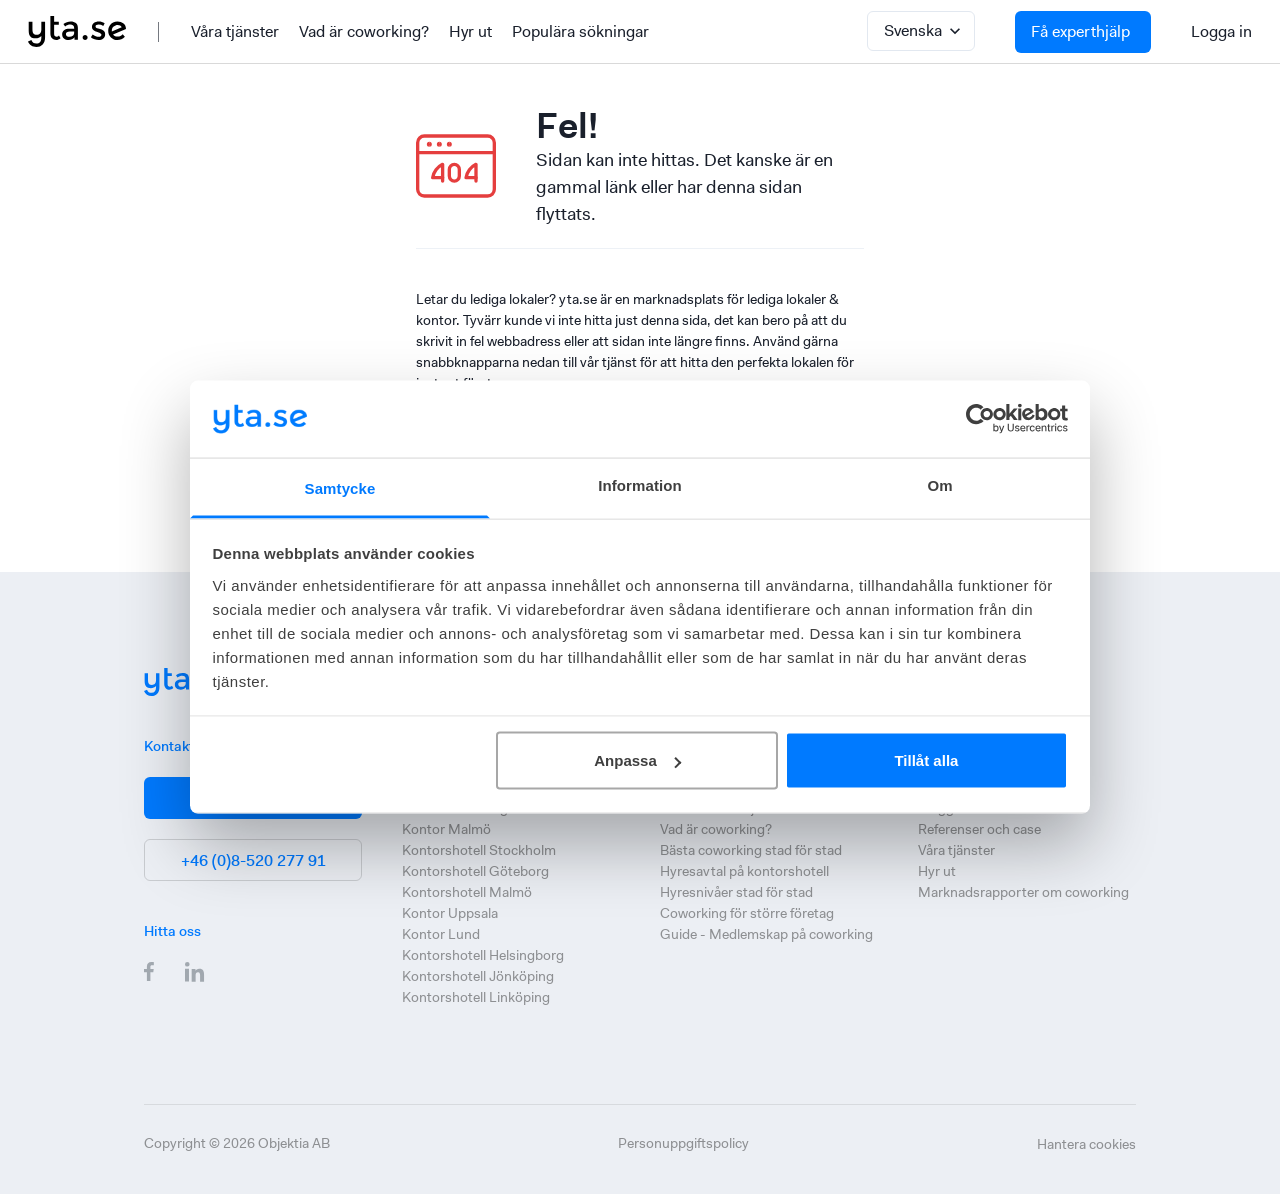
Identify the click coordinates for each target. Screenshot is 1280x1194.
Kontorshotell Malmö (467, 892)
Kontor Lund (441, 934)
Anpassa (637, 760)
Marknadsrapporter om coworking (1023, 892)
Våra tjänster (235, 31)
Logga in (1221, 31)
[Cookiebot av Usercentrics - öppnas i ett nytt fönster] (980, 419)
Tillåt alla (926, 760)
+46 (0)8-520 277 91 (253, 860)
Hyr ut (470, 31)
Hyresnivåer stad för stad (736, 892)
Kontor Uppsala (450, 913)
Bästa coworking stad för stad (751, 850)
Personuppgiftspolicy (683, 1143)
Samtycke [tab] (340, 487)
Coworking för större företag (747, 913)
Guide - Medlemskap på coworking (766, 934)
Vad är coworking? (364, 31)
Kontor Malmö (446, 829)
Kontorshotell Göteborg (475, 871)
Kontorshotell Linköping (476, 997)
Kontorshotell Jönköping (478, 976)
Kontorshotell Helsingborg (483, 955)
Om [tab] (939, 484)
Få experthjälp (1080, 31)
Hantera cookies (1086, 1144)
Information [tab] (640, 484)
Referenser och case (979, 829)
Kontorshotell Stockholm (479, 850)
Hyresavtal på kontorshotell (744, 871)
